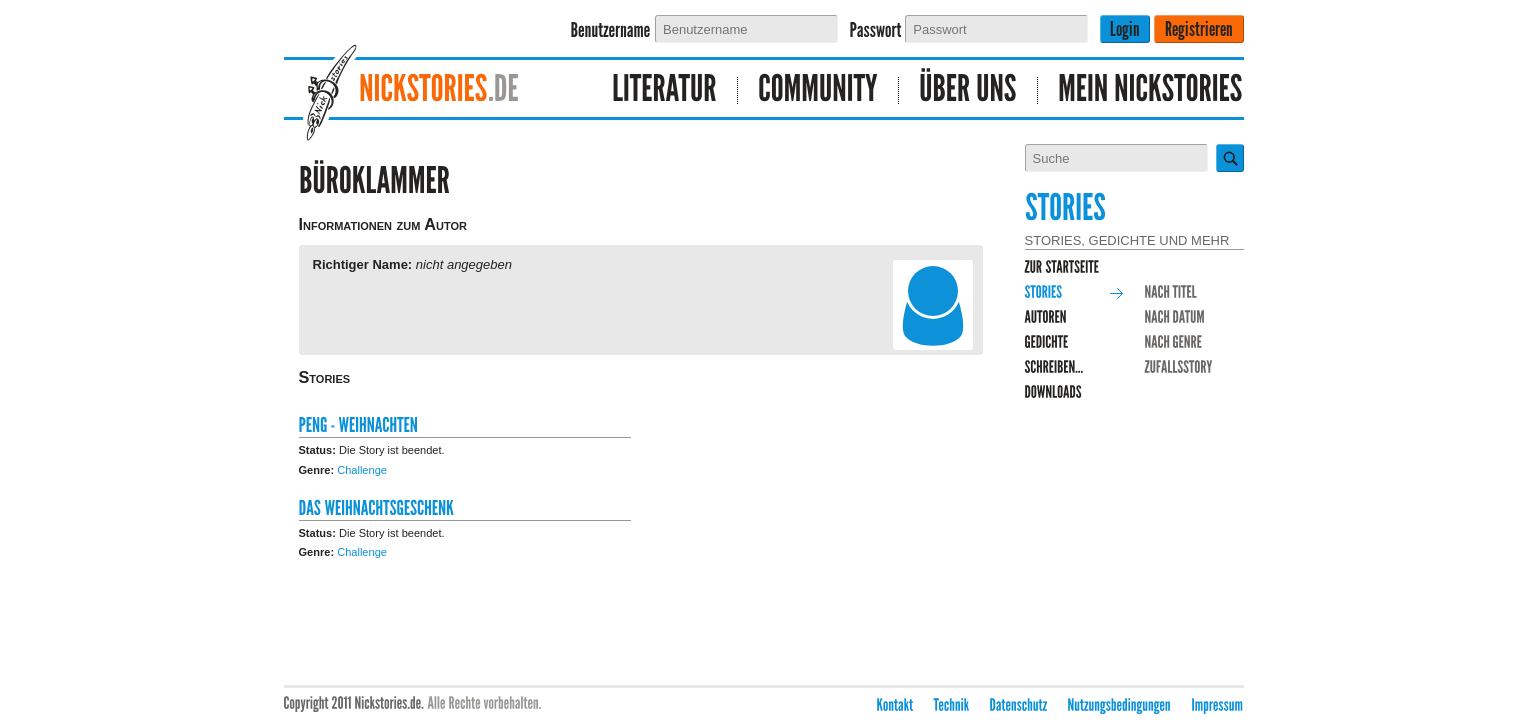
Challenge (362, 470)
